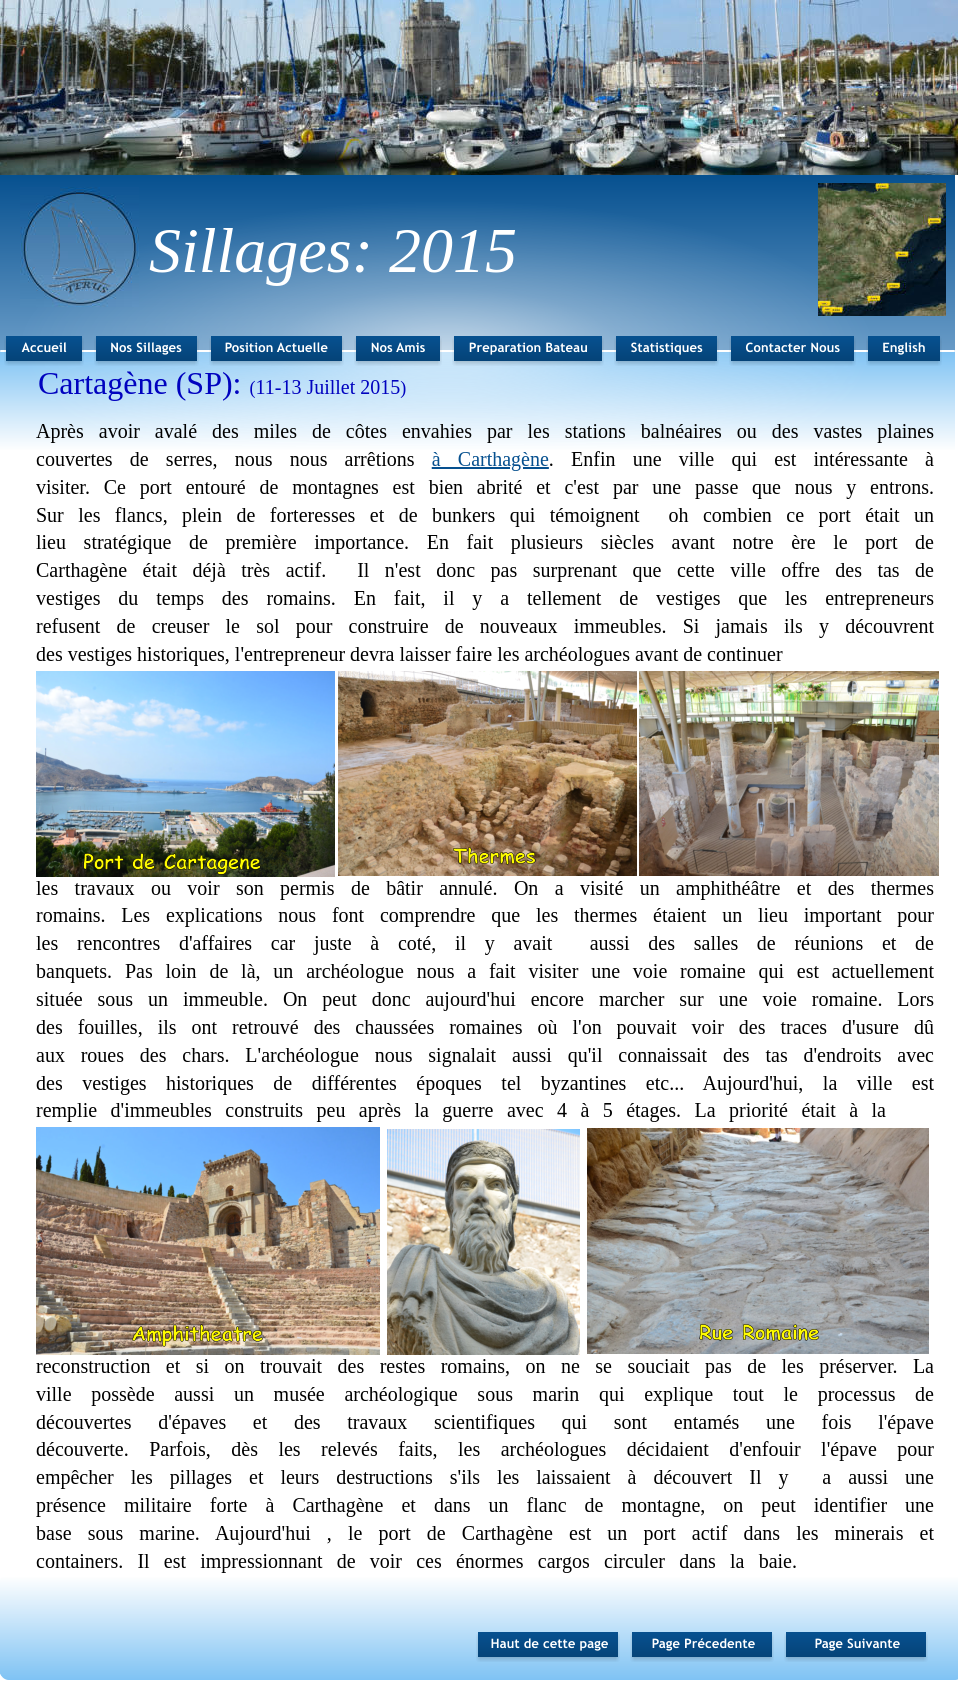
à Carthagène (490, 459)
